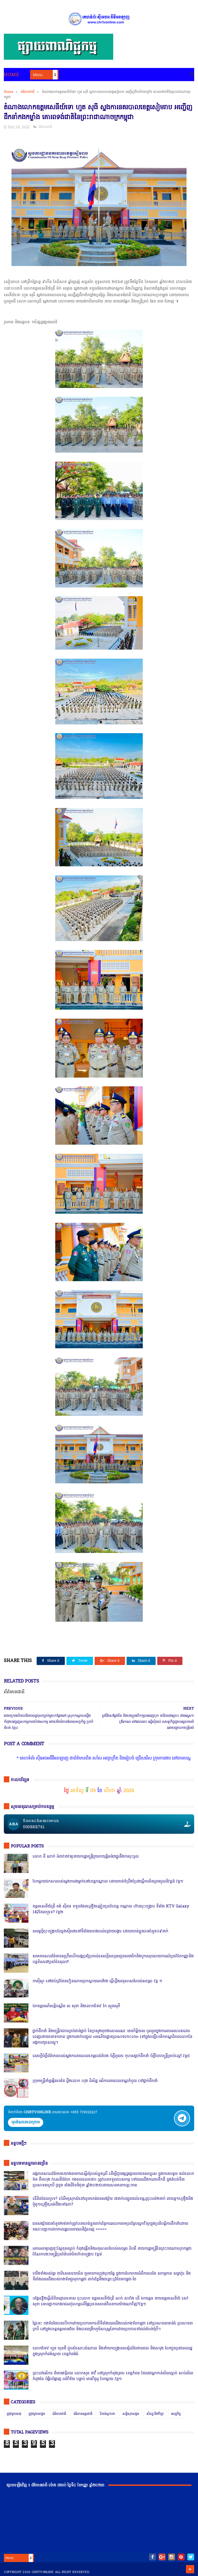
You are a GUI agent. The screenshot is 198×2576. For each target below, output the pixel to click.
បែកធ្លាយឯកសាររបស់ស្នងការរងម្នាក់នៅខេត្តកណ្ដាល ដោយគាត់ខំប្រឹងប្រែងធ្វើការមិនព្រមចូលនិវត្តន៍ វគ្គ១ (108, 1881)
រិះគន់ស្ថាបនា (107, 2414)
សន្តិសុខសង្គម (131, 2414)
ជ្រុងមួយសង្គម (37, 2414)
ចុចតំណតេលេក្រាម (25, 2122)
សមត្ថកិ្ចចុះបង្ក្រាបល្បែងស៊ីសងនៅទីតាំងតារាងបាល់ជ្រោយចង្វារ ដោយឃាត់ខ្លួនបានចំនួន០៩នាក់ (100, 1931)
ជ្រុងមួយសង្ (14, 2414)
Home (11, 75)
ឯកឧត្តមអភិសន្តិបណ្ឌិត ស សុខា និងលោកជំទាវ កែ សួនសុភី (76, 2006)
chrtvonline (43, 2572)
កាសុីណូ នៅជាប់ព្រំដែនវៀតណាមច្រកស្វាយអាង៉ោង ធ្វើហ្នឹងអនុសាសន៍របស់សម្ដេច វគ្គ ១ (97, 1981)
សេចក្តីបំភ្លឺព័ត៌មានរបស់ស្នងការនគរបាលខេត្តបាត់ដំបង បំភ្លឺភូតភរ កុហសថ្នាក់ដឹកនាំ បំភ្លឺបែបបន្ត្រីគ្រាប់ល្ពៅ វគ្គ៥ (111, 2056)
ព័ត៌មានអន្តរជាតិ (83, 2414)
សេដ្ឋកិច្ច (176, 2414)
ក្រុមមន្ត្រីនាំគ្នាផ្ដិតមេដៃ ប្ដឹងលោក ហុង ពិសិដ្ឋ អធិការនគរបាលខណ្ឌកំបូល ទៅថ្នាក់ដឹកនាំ (95, 2081)
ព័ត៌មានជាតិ (27, 92)
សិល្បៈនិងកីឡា (155, 2414)
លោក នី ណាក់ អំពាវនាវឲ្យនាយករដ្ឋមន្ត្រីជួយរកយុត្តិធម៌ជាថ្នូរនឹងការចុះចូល (86, 1857)
